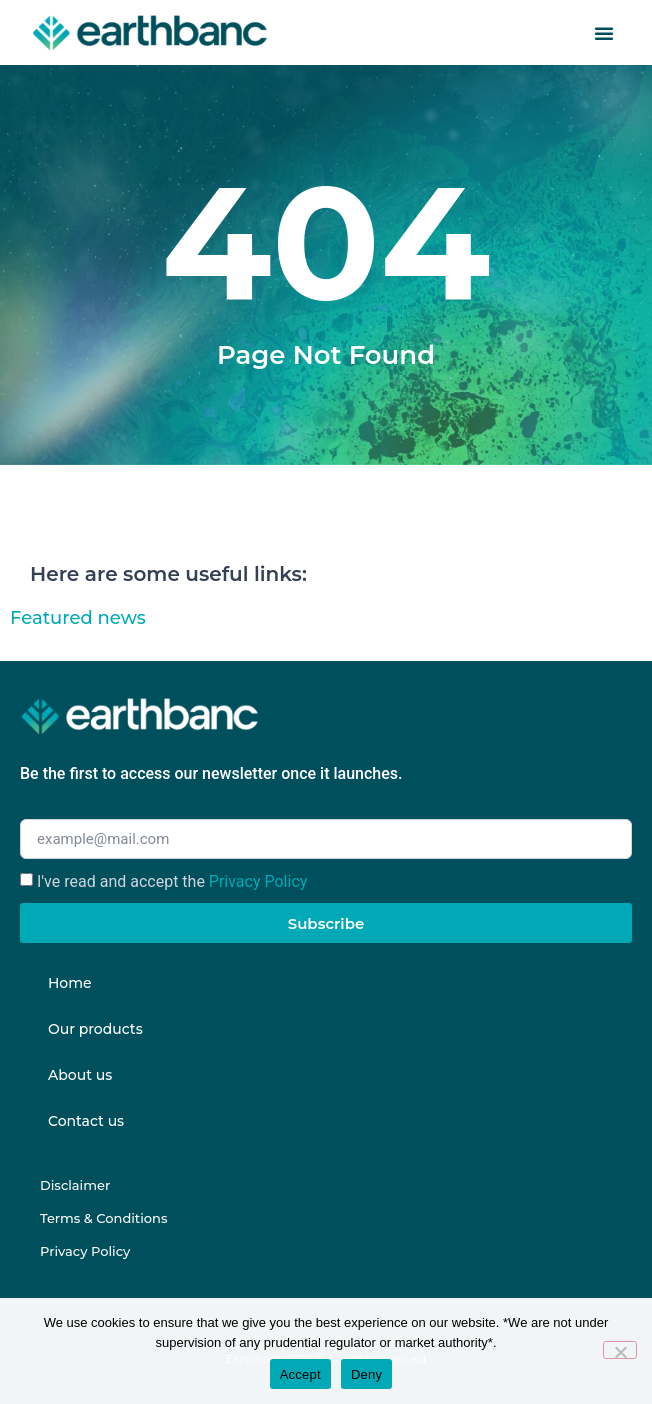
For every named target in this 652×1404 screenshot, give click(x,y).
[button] (604, 33)
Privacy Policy (258, 881)
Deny (366, 1374)
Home (70, 983)
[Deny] (620, 1350)
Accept (300, 1374)
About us (80, 1075)
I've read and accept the (172, 881)
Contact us (86, 1121)
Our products (95, 1029)
